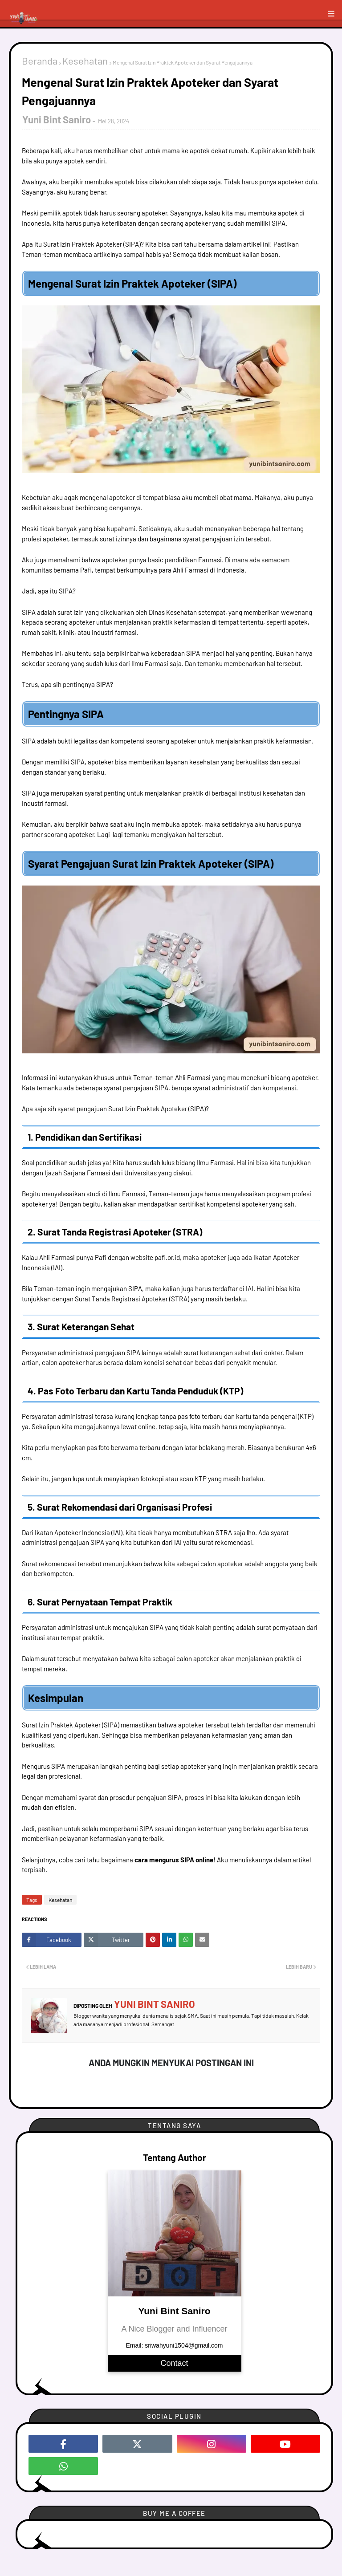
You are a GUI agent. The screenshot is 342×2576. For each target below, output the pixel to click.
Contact (174, 2363)
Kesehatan (85, 60)
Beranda (39, 60)
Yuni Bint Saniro (56, 119)
